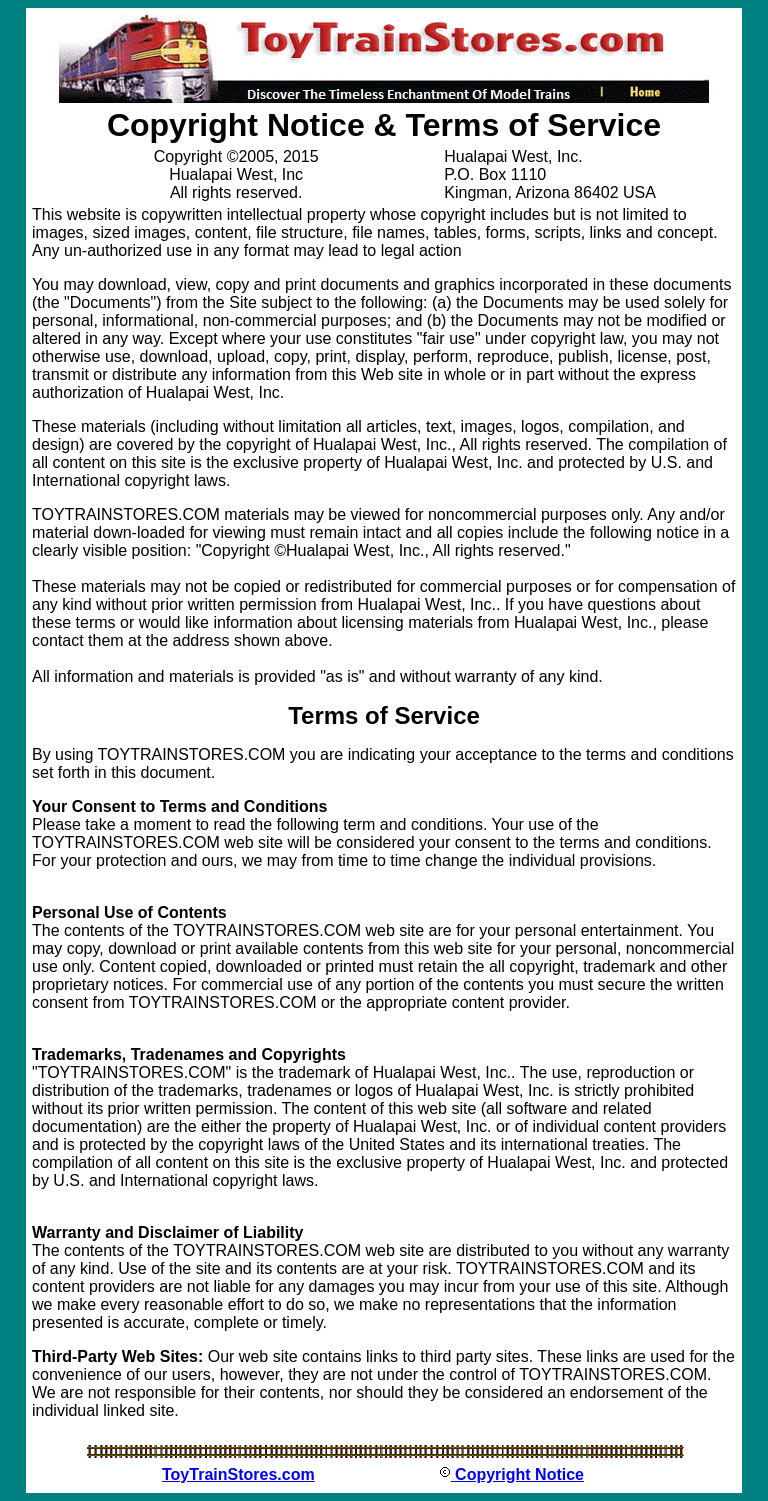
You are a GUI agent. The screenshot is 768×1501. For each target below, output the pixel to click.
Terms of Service (384, 715)
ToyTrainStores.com (238, 1474)
